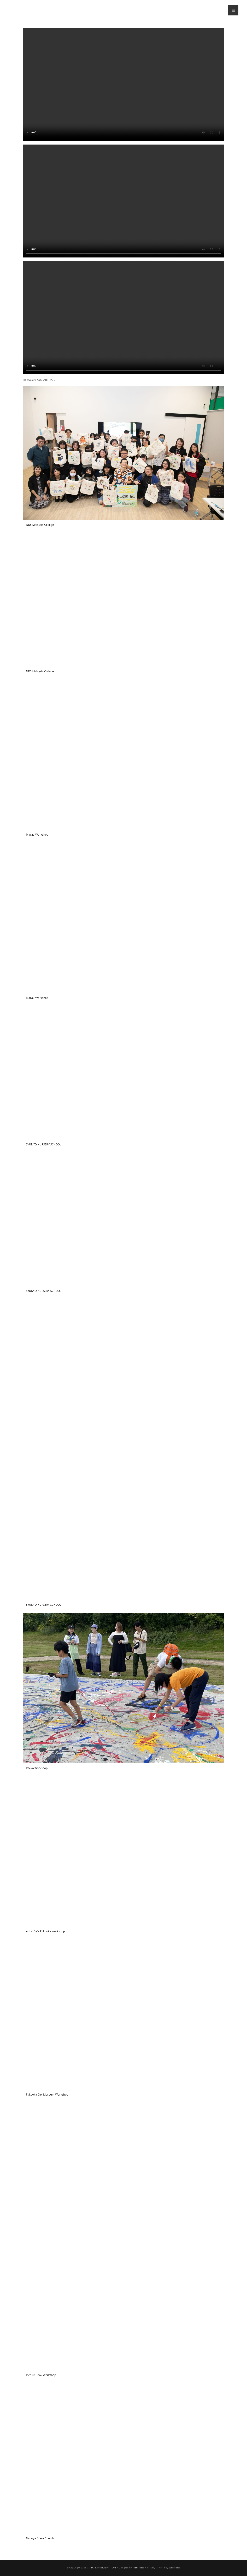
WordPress (174, 2568)
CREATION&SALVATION (101, 2568)
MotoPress (138, 2568)
